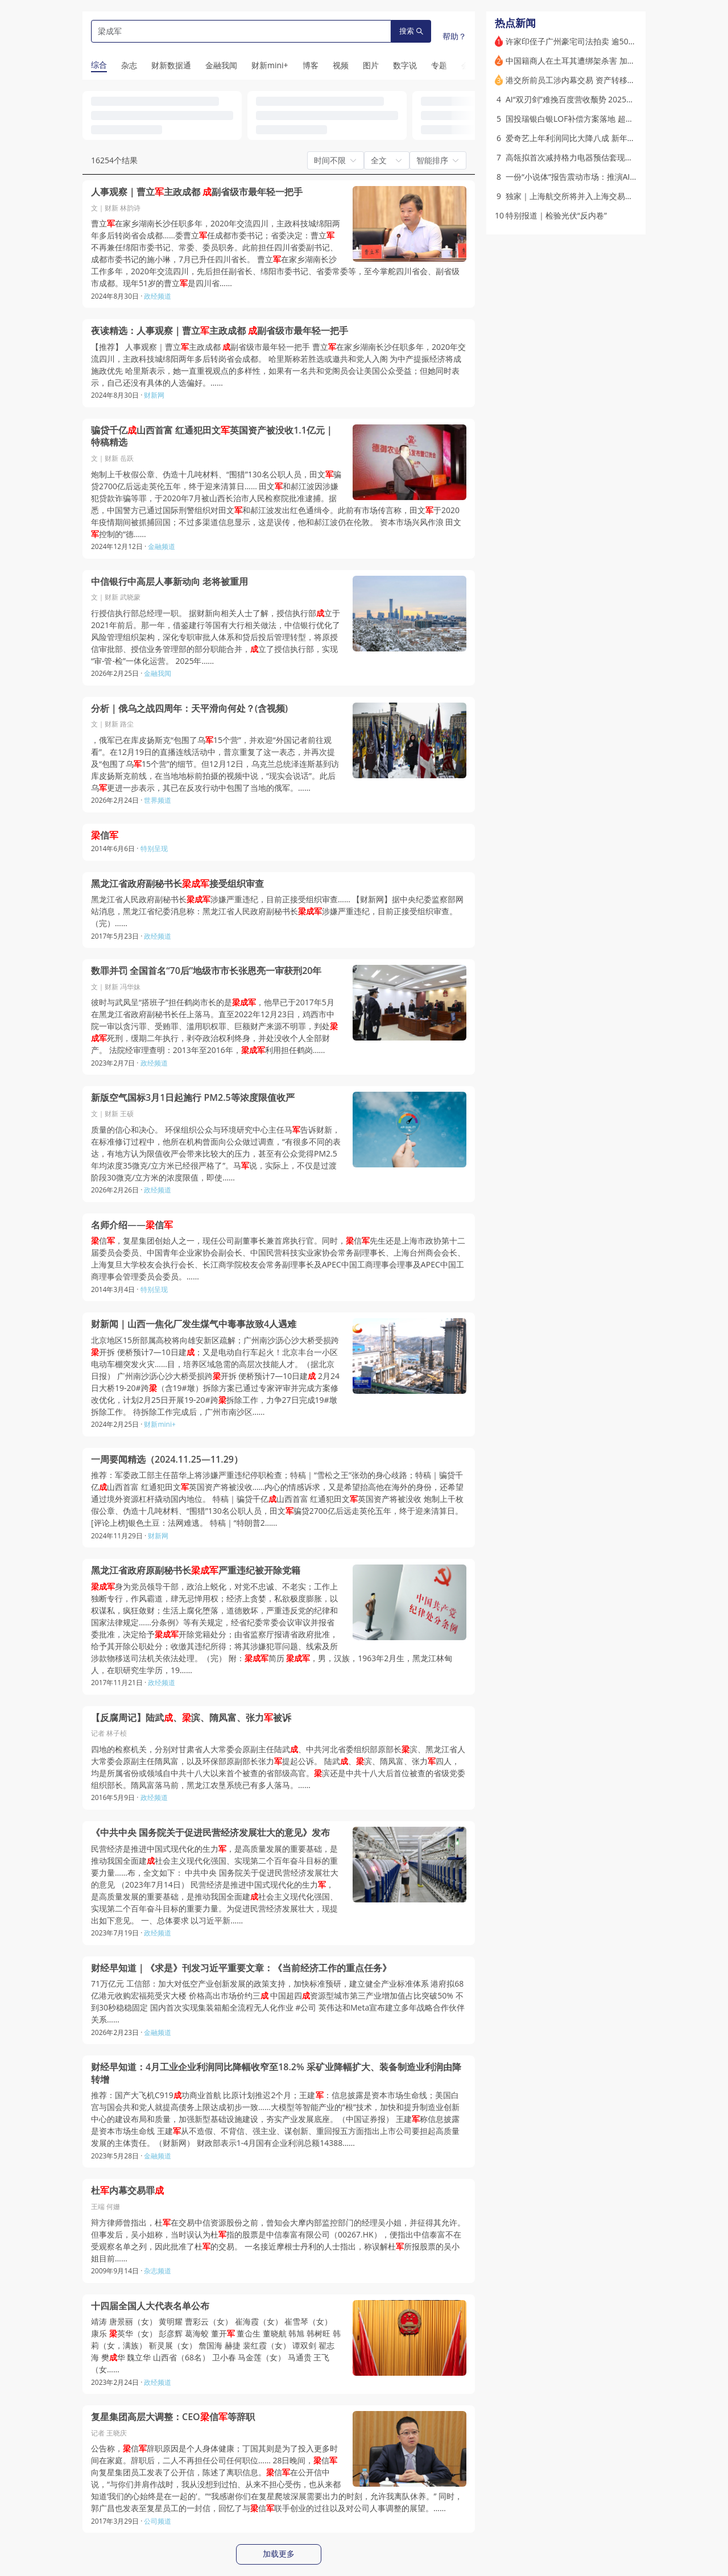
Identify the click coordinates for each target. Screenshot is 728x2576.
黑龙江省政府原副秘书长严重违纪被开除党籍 (195, 1570)
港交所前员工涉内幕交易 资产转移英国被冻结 (586, 80)
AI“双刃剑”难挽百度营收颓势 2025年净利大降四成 (594, 99)
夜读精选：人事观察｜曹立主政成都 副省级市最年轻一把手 (219, 331)
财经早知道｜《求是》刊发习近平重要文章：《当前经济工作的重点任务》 (241, 1968)
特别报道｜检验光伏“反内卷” (556, 215)
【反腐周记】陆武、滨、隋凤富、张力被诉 (191, 1718)
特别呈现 (154, 848)
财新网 (154, 395)
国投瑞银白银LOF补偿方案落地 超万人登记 (581, 118)
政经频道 (157, 296)
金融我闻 (157, 673)
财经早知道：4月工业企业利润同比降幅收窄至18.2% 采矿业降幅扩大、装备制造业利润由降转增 (276, 2073)
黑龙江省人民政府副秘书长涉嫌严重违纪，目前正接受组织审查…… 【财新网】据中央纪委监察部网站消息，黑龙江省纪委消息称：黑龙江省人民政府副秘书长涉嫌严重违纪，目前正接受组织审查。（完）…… (277, 911)
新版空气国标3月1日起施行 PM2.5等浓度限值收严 (193, 1098)
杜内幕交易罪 (127, 2191)
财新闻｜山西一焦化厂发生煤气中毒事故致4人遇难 (193, 1324)
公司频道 (157, 2521)
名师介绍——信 (132, 1225)
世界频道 (157, 800)
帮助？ (454, 36)
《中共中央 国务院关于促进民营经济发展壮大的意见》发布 (210, 1833)
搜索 (411, 31)
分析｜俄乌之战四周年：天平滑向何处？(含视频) (189, 709)
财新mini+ (159, 1424)
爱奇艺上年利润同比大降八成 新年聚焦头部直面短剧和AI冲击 (614, 138)
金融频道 (161, 546)
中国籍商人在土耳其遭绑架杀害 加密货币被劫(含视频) (601, 60)
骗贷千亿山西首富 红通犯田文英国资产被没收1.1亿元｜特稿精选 (212, 436)
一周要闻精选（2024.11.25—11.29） (167, 1459)
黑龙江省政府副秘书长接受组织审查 (177, 884)
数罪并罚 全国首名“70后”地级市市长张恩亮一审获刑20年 (206, 971)
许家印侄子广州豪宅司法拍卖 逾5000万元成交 (587, 41)
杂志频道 (157, 2271)
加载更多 (279, 2553)
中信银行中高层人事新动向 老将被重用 (169, 582)
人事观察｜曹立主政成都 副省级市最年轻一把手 (197, 192)
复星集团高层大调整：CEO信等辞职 (173, 2417)
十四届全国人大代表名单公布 (150, 2306)
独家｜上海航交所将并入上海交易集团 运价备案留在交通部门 (614, 196)
